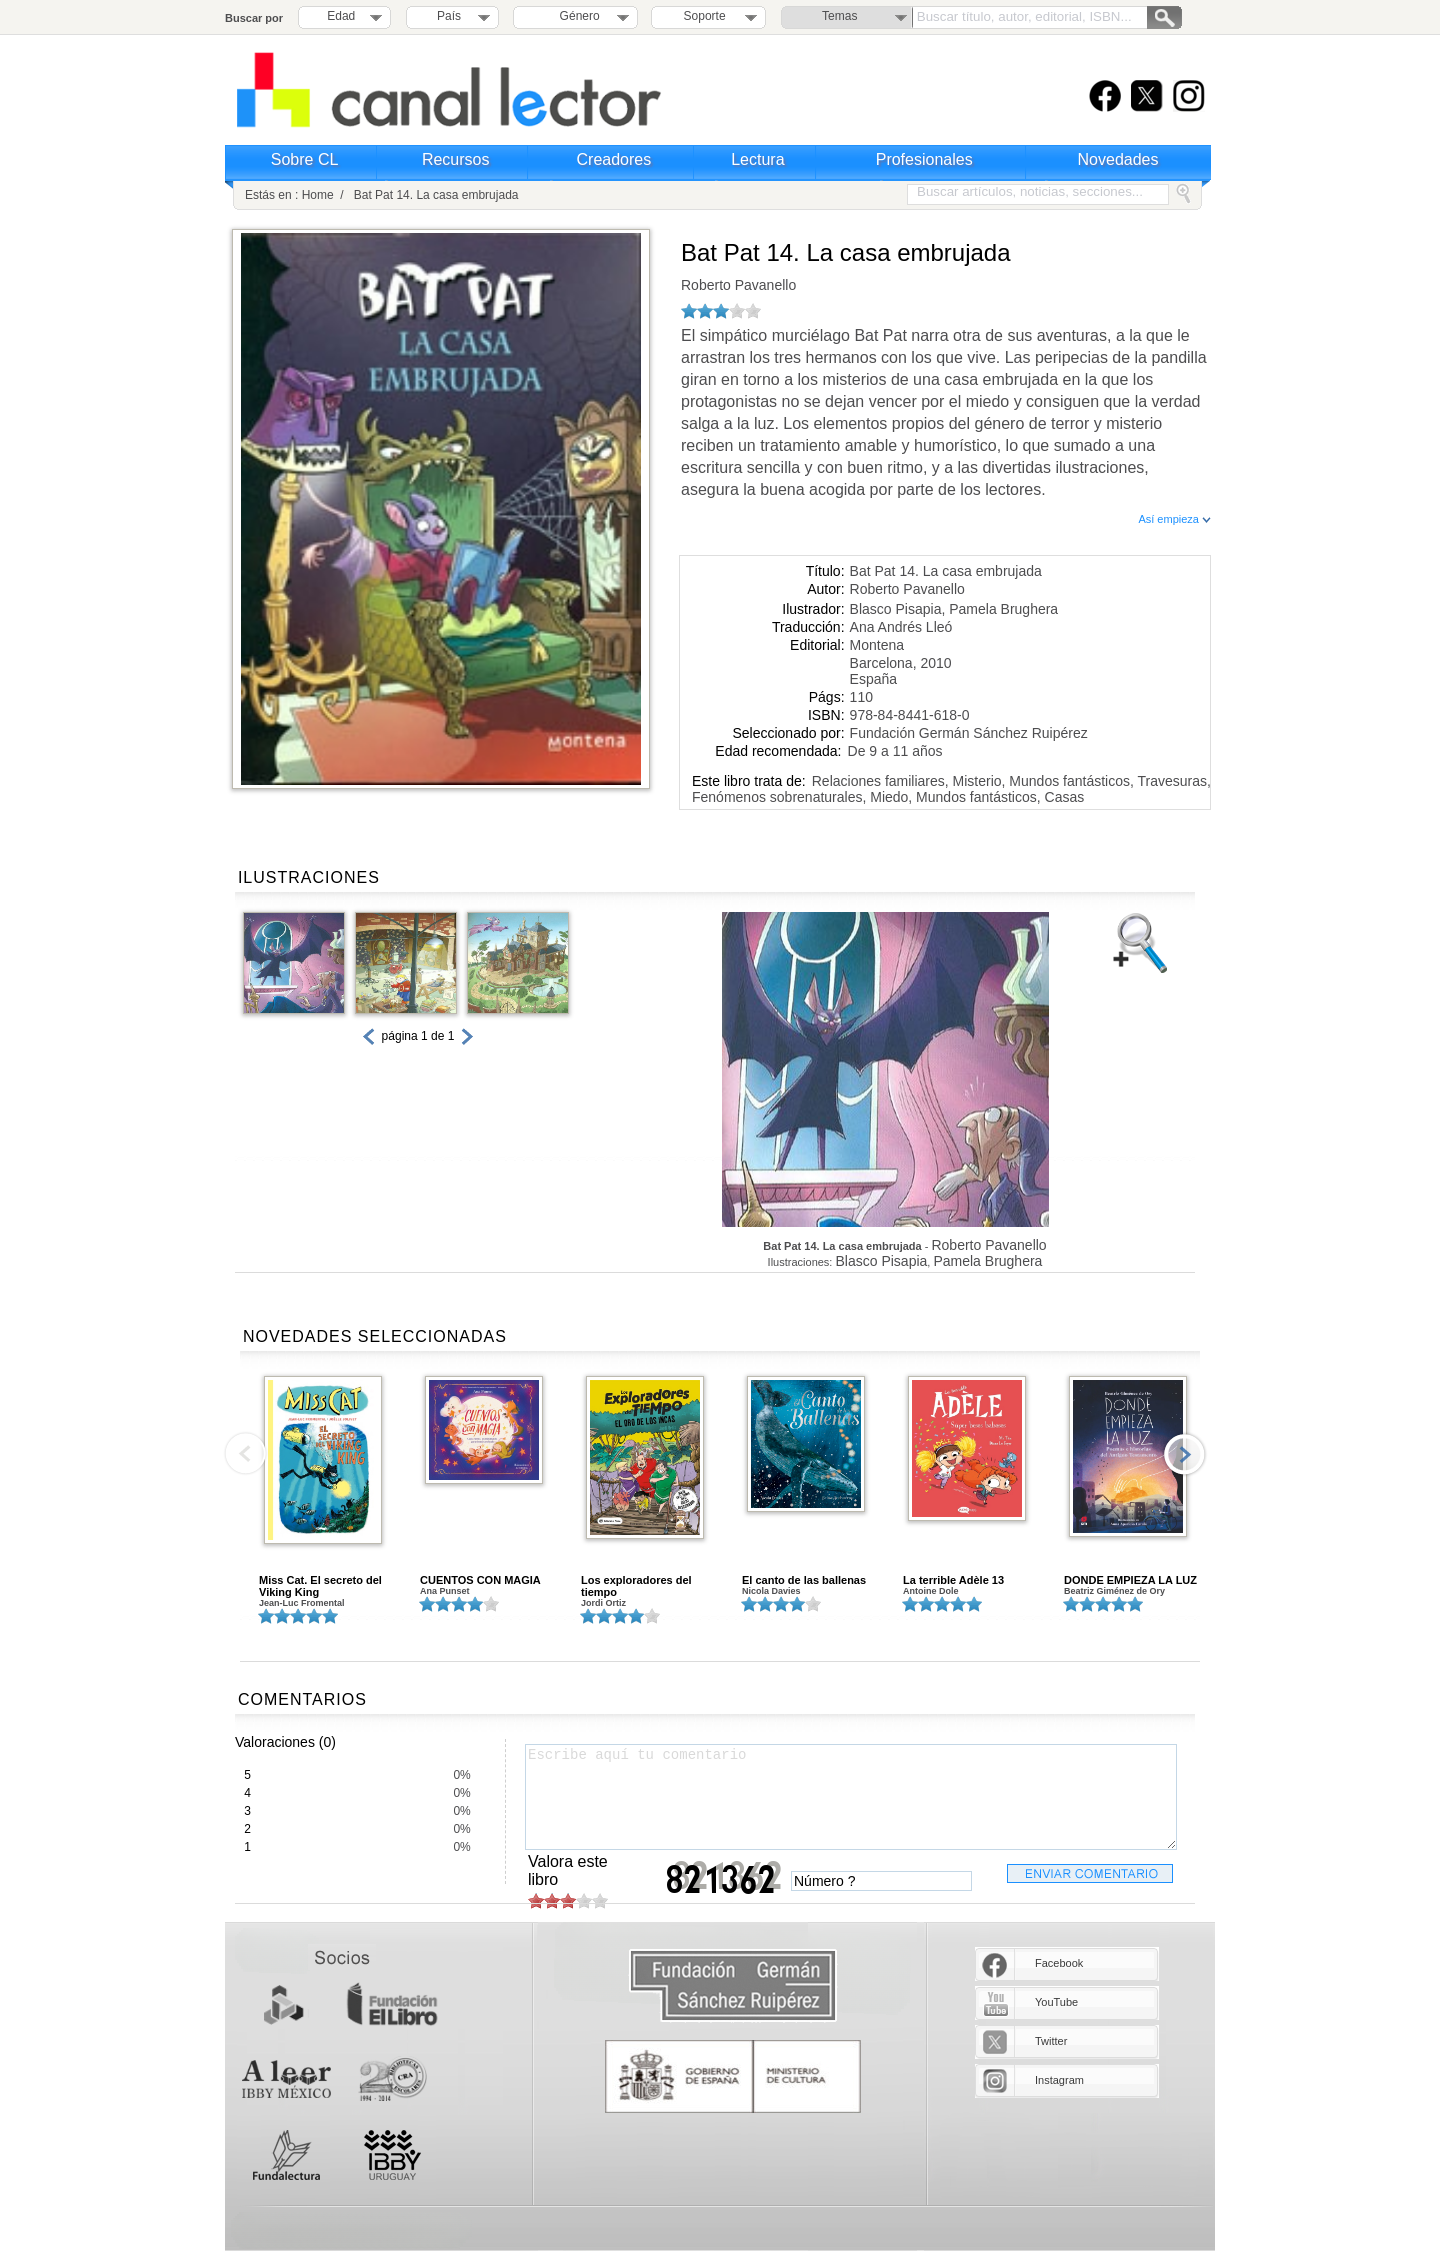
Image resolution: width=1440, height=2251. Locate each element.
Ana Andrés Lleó (901, 627)
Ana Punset (445, 1591)
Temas (839, 16)
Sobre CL (305, 159)
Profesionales (924, 159)
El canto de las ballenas (804, 1580)
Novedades (1118, 159)
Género (576, 16)
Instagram (1059, 2080)
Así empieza (1174, 519)
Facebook (1059, 1963)
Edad (341, 16)
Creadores (614, 159)
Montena (877, 645)
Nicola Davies (771, 1591)
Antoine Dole (931, 1591)
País (449, 16)
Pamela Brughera (1003, 609)
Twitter (1051, 2041)
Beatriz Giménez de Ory (1114, 1591)
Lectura (757, 159)
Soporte (705, 16)
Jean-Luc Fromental (302, 1603)
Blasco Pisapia (896, 609)
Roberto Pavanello (738, 285)
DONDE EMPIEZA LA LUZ (1130, 1580)
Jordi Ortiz (603, 1603)
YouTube (1056, 2002)
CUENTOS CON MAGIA (480, 1580)
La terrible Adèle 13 (953, 1580)
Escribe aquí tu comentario (851, 1797)
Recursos (456, 159)
